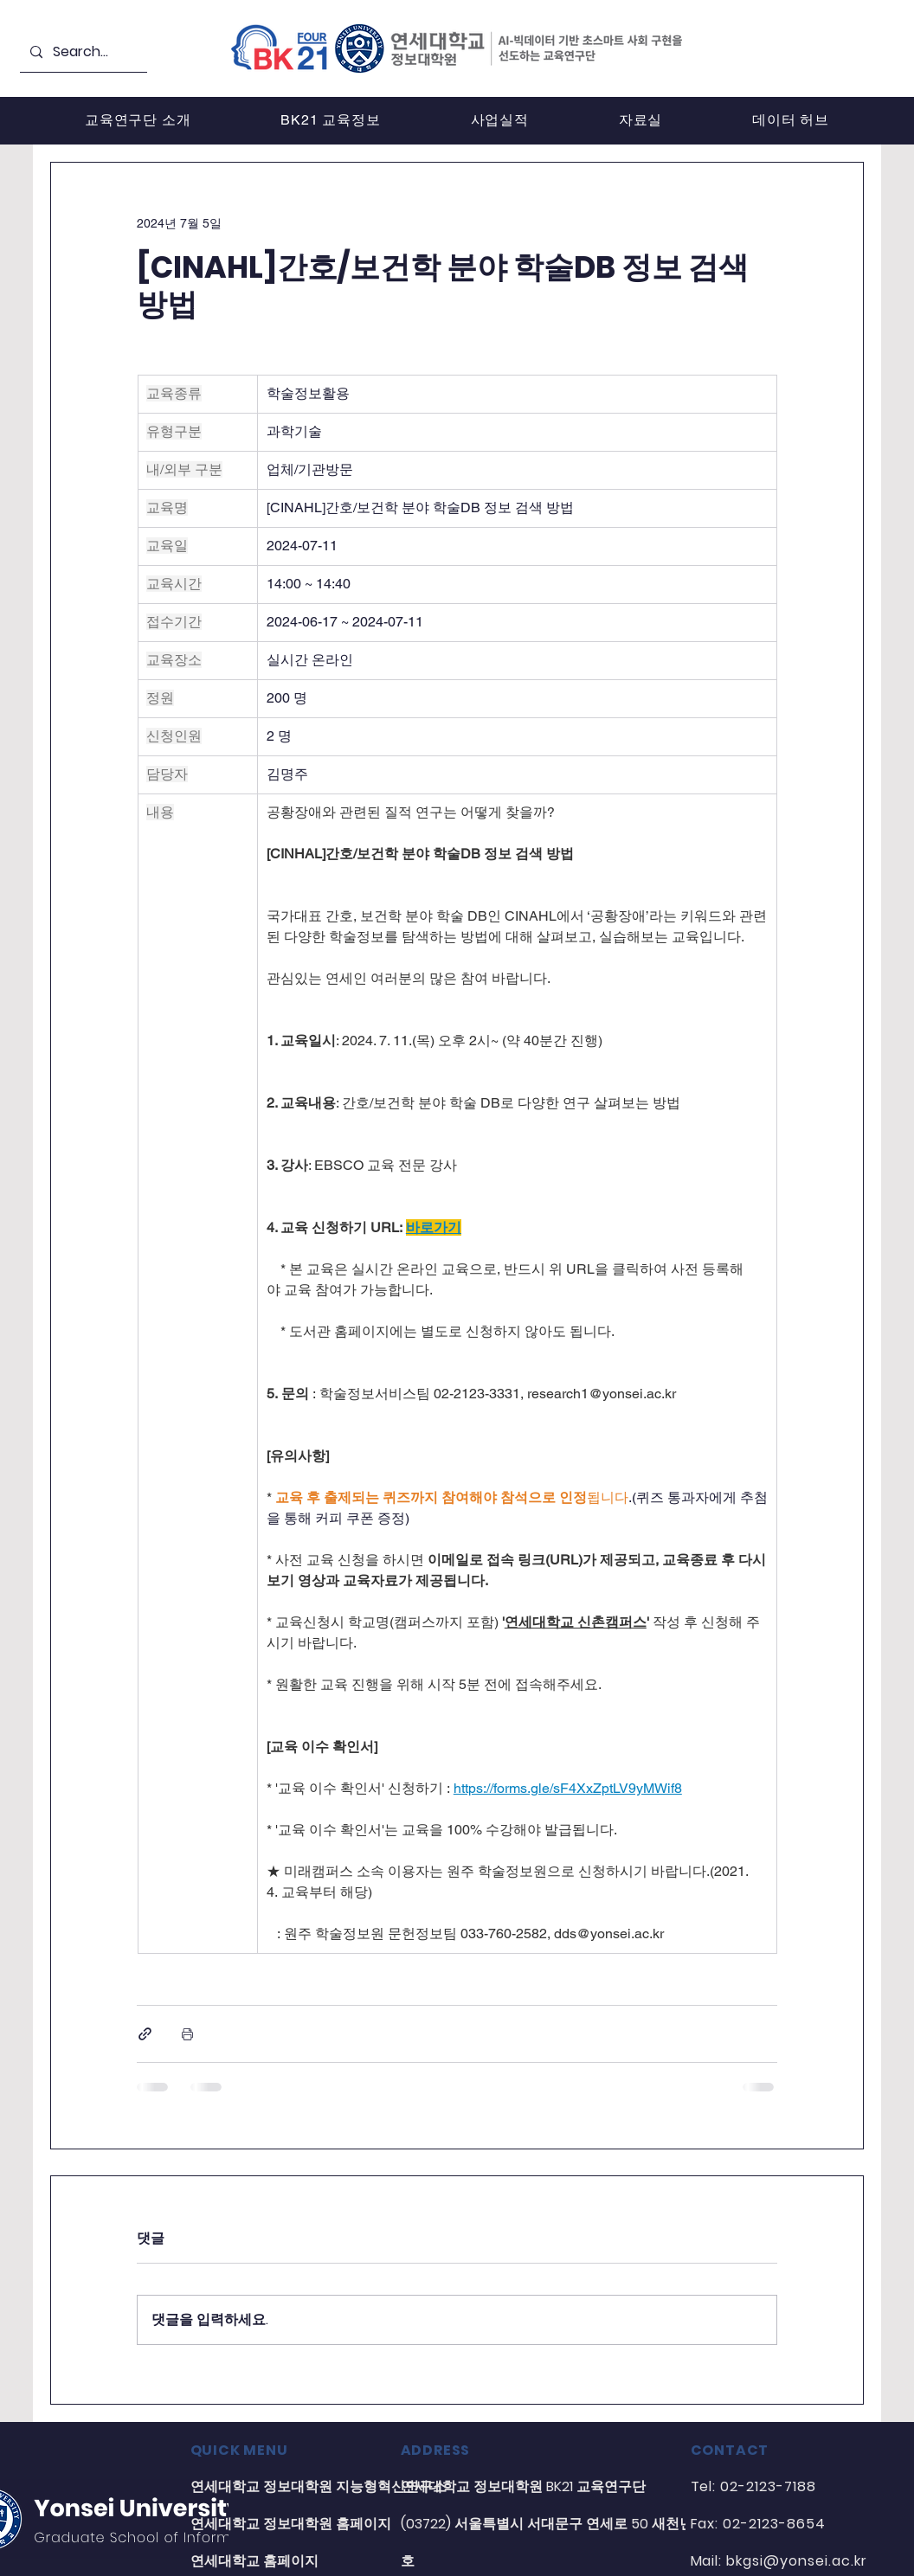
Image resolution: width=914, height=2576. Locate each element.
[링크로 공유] (145, 2034)
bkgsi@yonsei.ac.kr (796, 2561)
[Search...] (82, 52)
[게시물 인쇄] (187, 2034)
